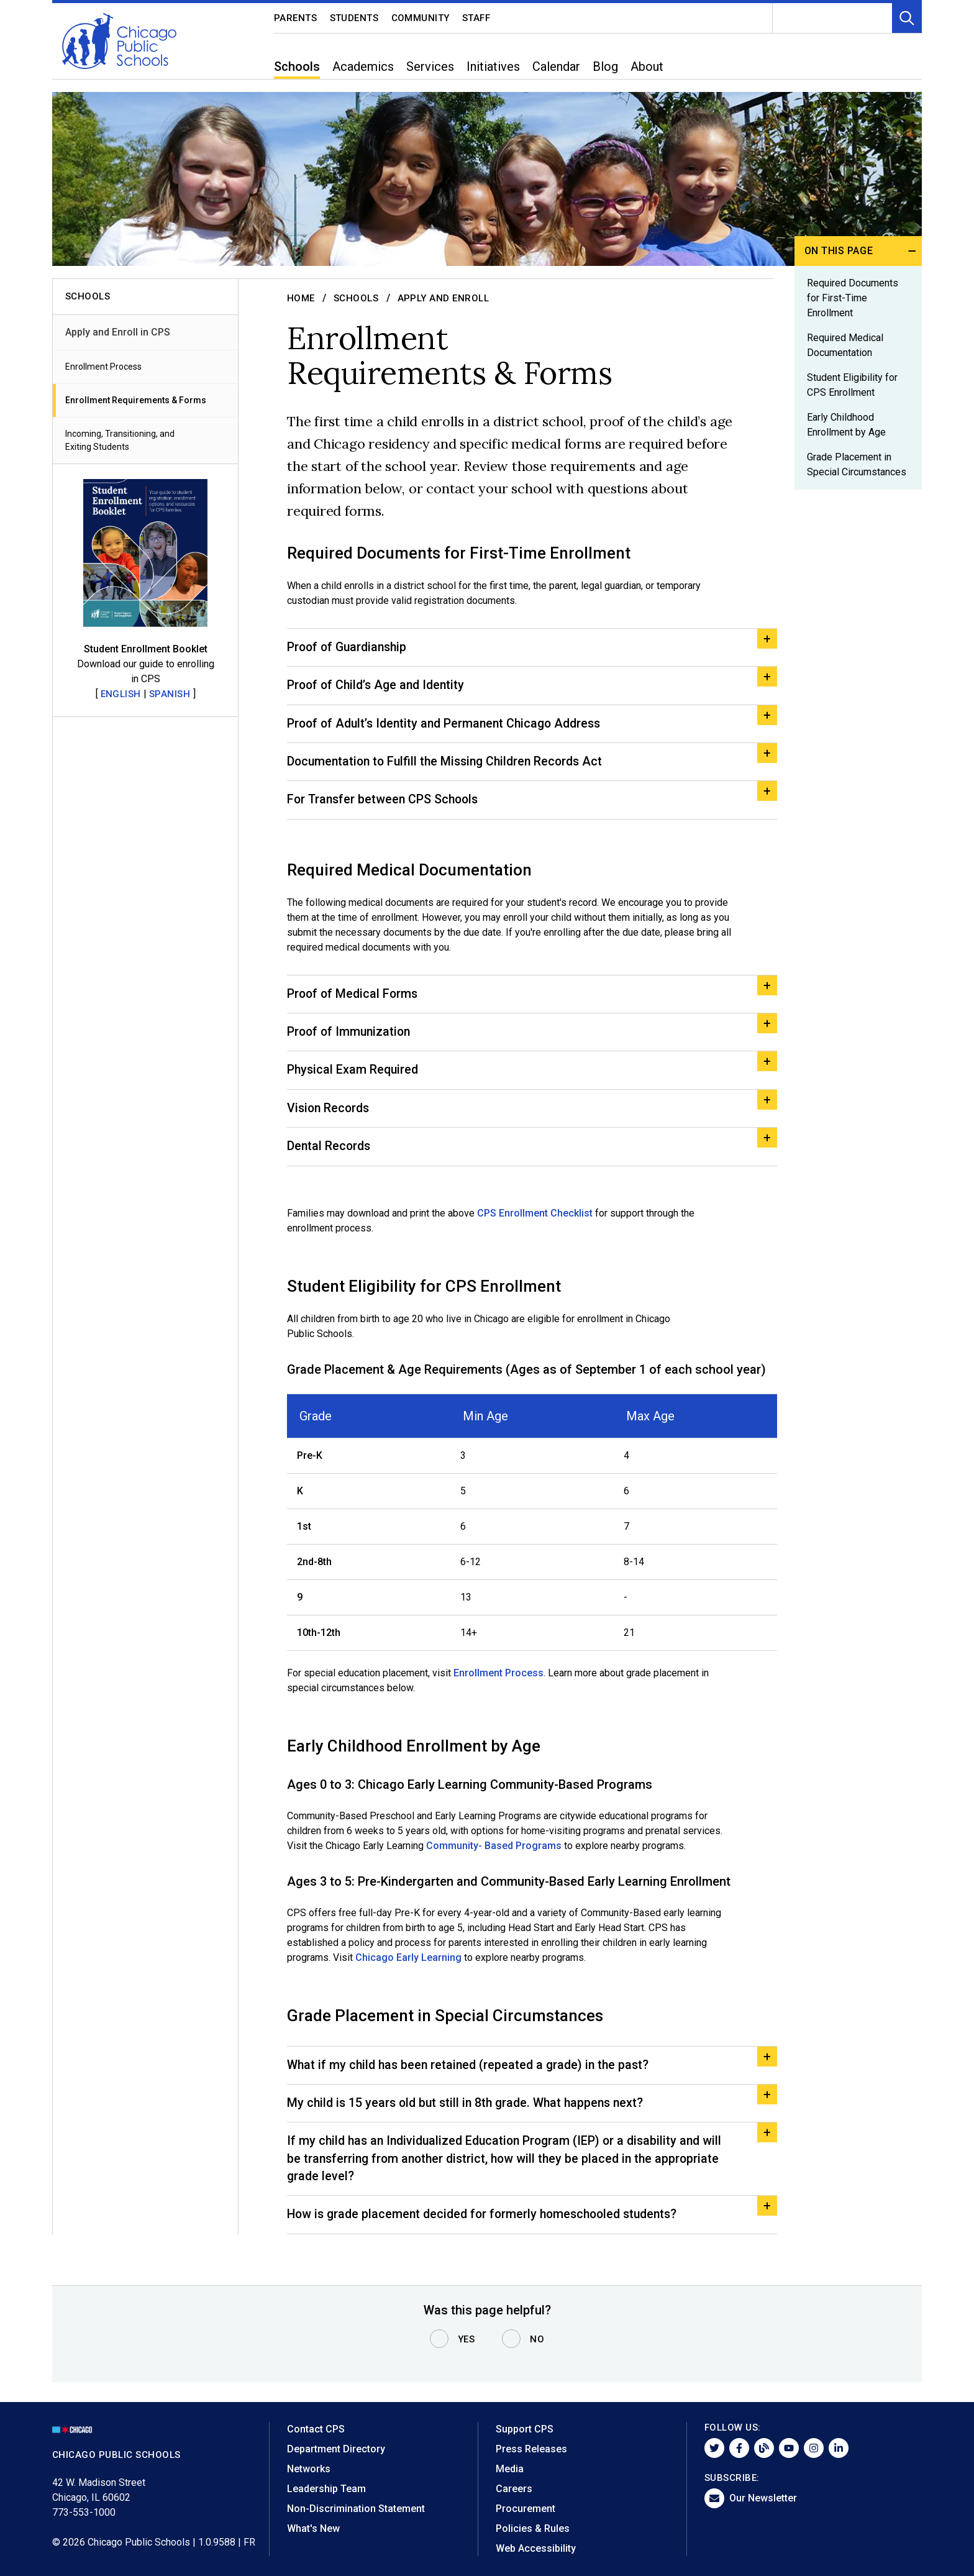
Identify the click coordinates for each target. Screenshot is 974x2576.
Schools (356, 298)
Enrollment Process (103, 367)
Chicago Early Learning (407, 1967)
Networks (308, 2469)
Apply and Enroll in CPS (117, 332)
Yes (466, 2339)
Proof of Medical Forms (354, 999)
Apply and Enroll (443, 298)
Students (354, 18)
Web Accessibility (536, 2548)
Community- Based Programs (494, 1855)
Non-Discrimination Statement (356, 2508)
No (537, 2339)
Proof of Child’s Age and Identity (378, 687)
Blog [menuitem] (605, 66)
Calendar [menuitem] (556, 66)
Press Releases (531, 2449)
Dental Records (330, 1156)
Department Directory (336, 2449)
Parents (295, 18)
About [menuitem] (646, 66)
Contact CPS (316, 2429)
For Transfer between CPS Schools (385, 804)
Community (420, 18)
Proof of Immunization (350, 1038)
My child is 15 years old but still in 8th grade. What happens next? (470, 2115)
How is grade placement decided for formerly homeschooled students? (489, 2230)
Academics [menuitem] (363, 66)
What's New (313, 2528)
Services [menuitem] (430, 66)
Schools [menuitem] (297, 66)
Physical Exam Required (354, 1078)
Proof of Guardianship (349, 648)
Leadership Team (326, 2489)
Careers (514, 2489)
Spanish (170, 694)
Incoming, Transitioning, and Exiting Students (120, 440)
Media (510, 2469)
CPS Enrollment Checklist (536, 1223)
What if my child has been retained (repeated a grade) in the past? (472, 2075)
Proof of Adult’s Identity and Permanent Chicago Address (449, 726)
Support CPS (524, 2429)
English (121, 694)
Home (301, 298)
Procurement (525, 2508)
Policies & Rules (533, 2528)
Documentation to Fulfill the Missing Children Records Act (450, 765)
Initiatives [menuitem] (493, 66)
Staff (476, 18)
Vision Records (330, 1117)
